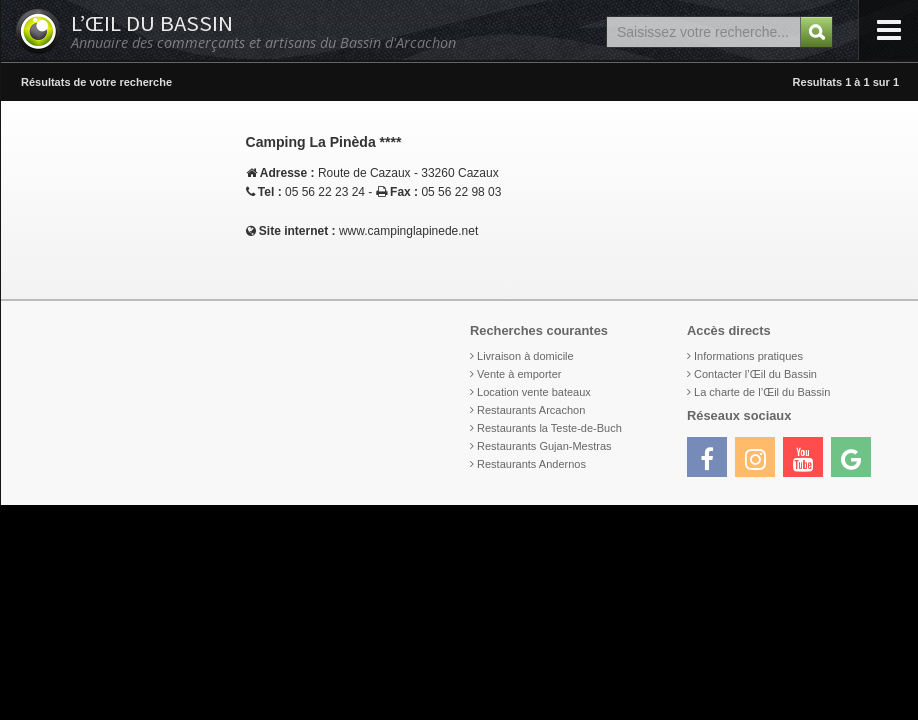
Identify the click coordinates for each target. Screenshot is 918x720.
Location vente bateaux (534, 392)
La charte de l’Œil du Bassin (762, 392)
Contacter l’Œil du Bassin (755, 374)
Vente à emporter (519, 374)
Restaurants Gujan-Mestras (544, 446)
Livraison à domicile (525, 356)
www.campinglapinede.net (408, 231)
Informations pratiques (748, 356)
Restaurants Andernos (531, 464)
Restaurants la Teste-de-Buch (549, 428)
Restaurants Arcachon (531, 410)
